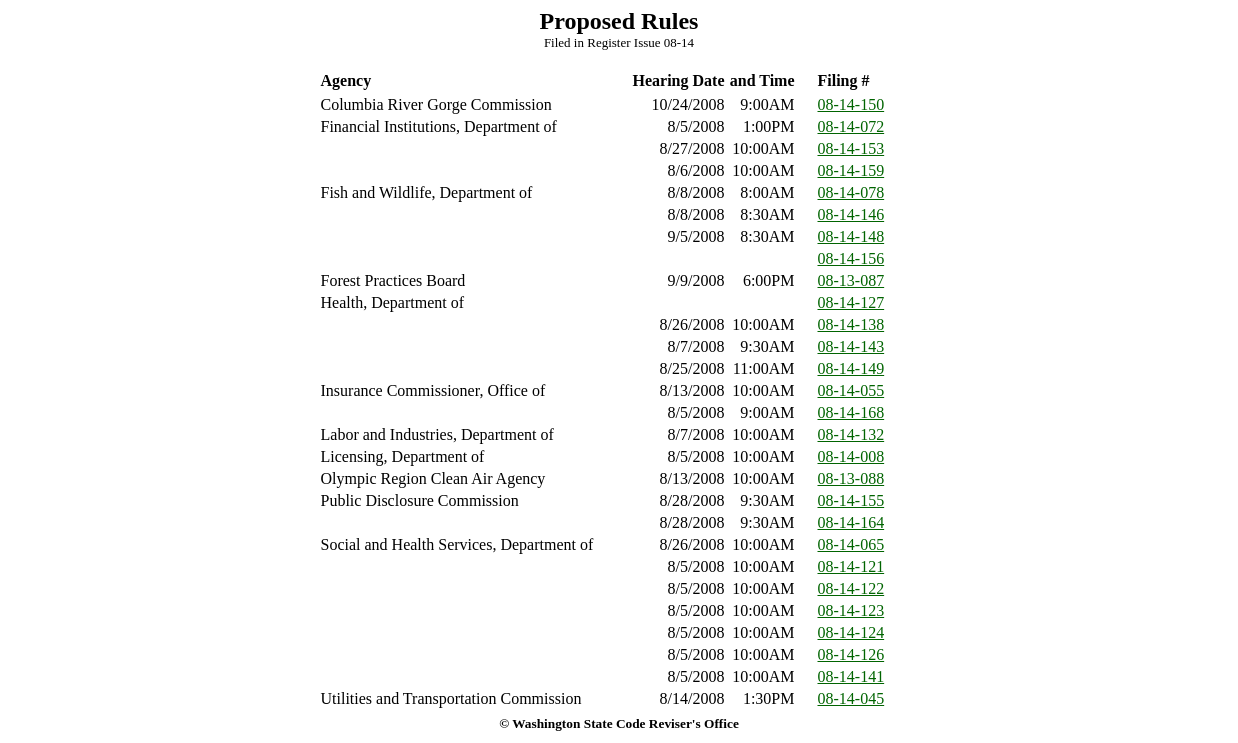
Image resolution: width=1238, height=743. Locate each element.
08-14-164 (851, 522)
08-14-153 (851, 148)
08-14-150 (851, 104)
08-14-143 (851, 346)
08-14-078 (851, 192)
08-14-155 (851, 500)
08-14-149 (851, 368)
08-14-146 (851, 214)
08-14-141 (851, 676)
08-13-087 (851, 280)
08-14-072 (851, 126)
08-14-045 (851, 698)
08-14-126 (851, 654)
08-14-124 (851, 632)
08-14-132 (851, 434)
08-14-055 (851, 390)
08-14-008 (851, 456)
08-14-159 (851, 170)
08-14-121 (851, 566)
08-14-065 (851, 544)
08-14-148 (851, 236)
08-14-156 (851, 258)
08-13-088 (851, 478)
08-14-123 (851, 610)
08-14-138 (851, 324)
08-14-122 (851, 588)
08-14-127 (851, 302)
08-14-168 (851, 412)
